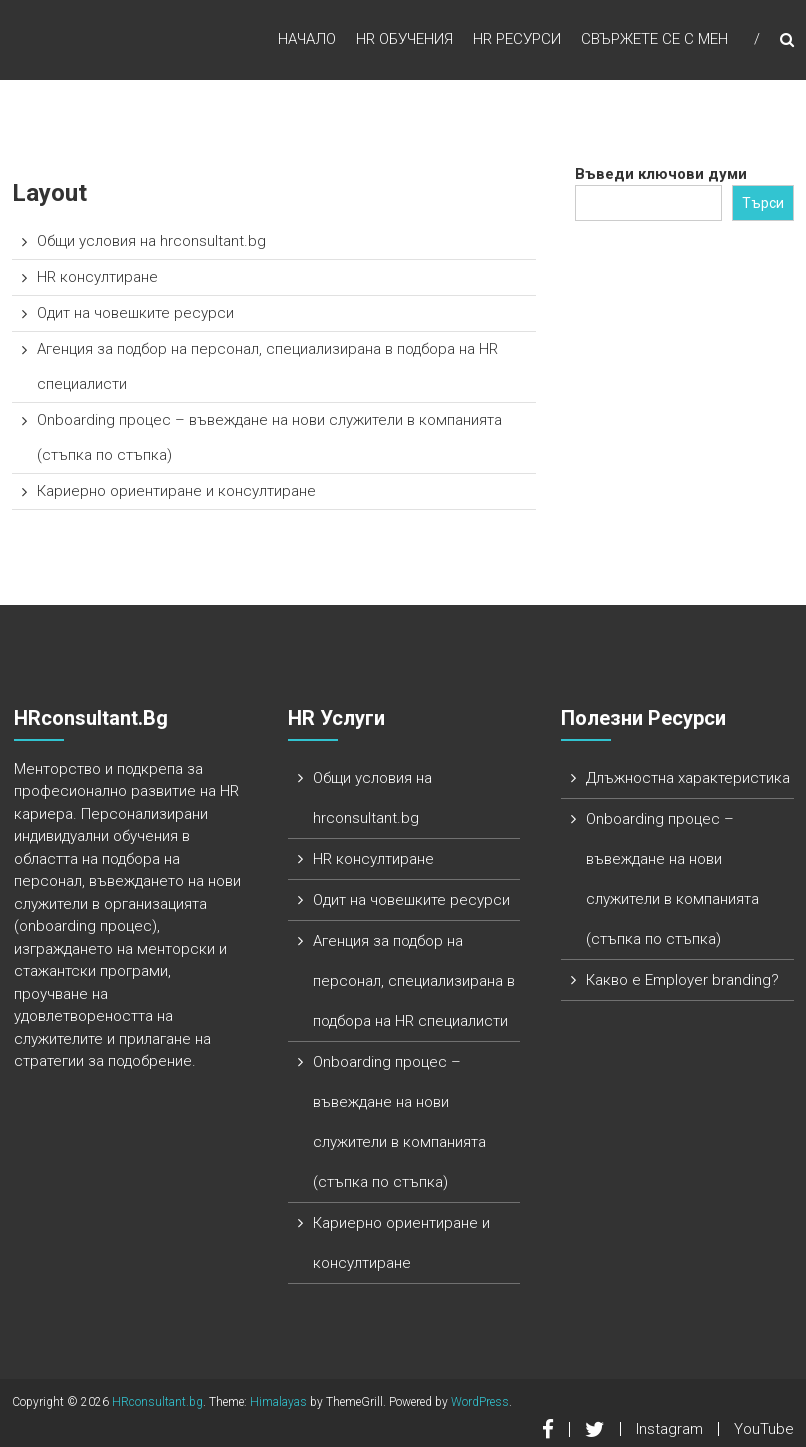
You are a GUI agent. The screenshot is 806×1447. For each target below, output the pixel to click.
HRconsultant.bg (157, 1402)
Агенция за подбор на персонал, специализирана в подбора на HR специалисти (414, 981)
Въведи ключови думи (661, 174)
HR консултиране (97, 277)
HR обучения (404, 39)
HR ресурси (517, 39)
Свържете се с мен (654, 39)
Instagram (669, 1429)
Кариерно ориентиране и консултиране (176, 491)
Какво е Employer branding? (682, 980)
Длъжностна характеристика (688, 778)
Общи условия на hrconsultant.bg (151, 241)
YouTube (764, 1429)
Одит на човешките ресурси (135, 313)
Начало (307, 39)
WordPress (480, 1402)
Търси (763, 203)
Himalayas (278, 1402)
